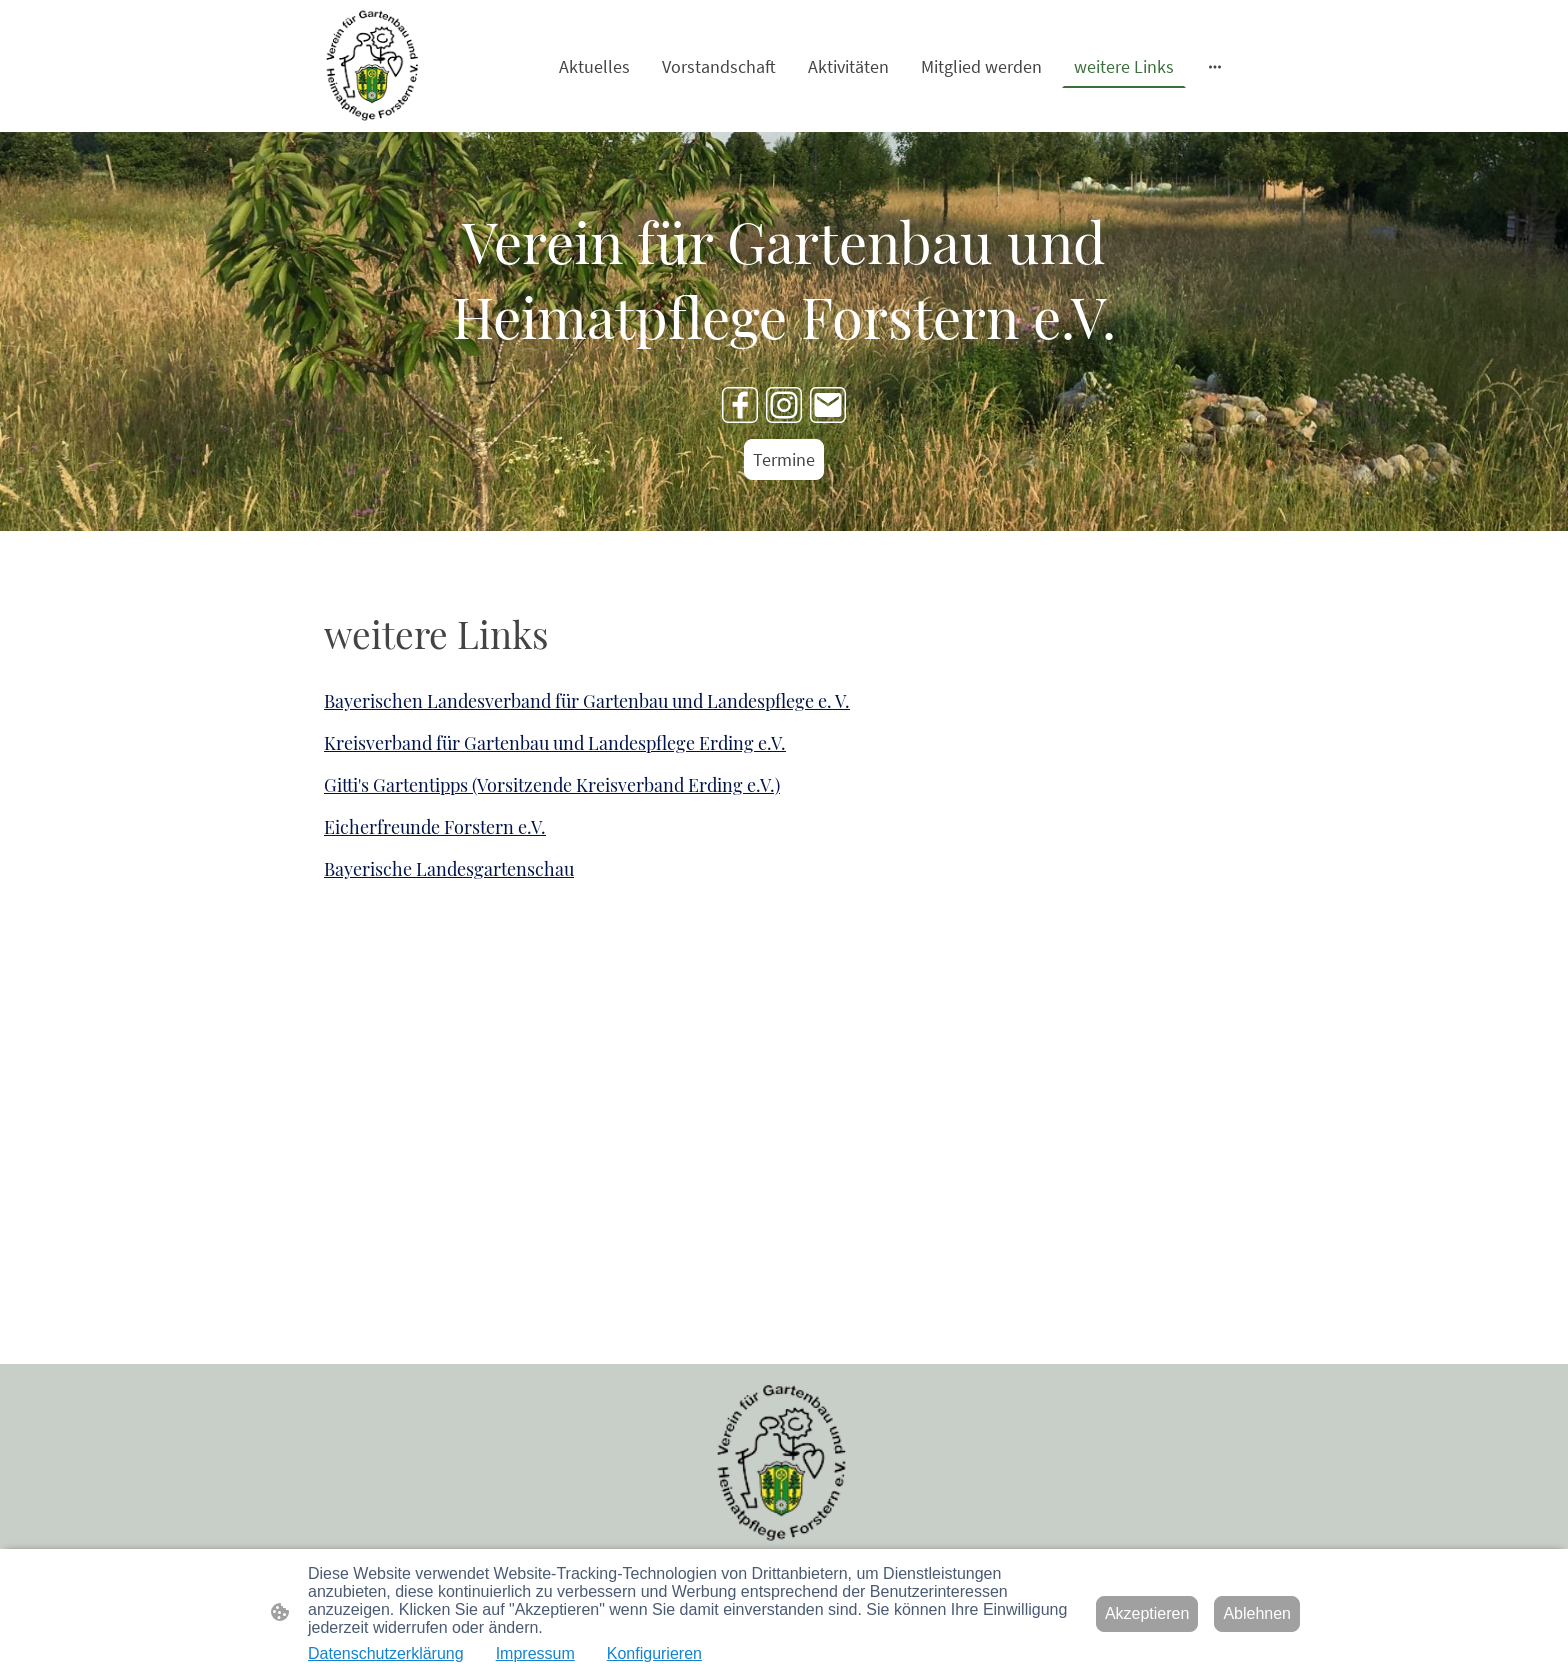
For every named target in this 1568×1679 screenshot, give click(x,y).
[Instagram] (784, 405)
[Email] (828, 405)
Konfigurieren (654, 1653)
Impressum (535, 1653)
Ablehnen (1257, 1613)
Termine (784, 459)
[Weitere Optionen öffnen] (1215, 66)
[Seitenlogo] (374, 66)
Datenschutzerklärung (386, 1653)
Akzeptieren (1147, 1613)
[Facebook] (740, 405)
